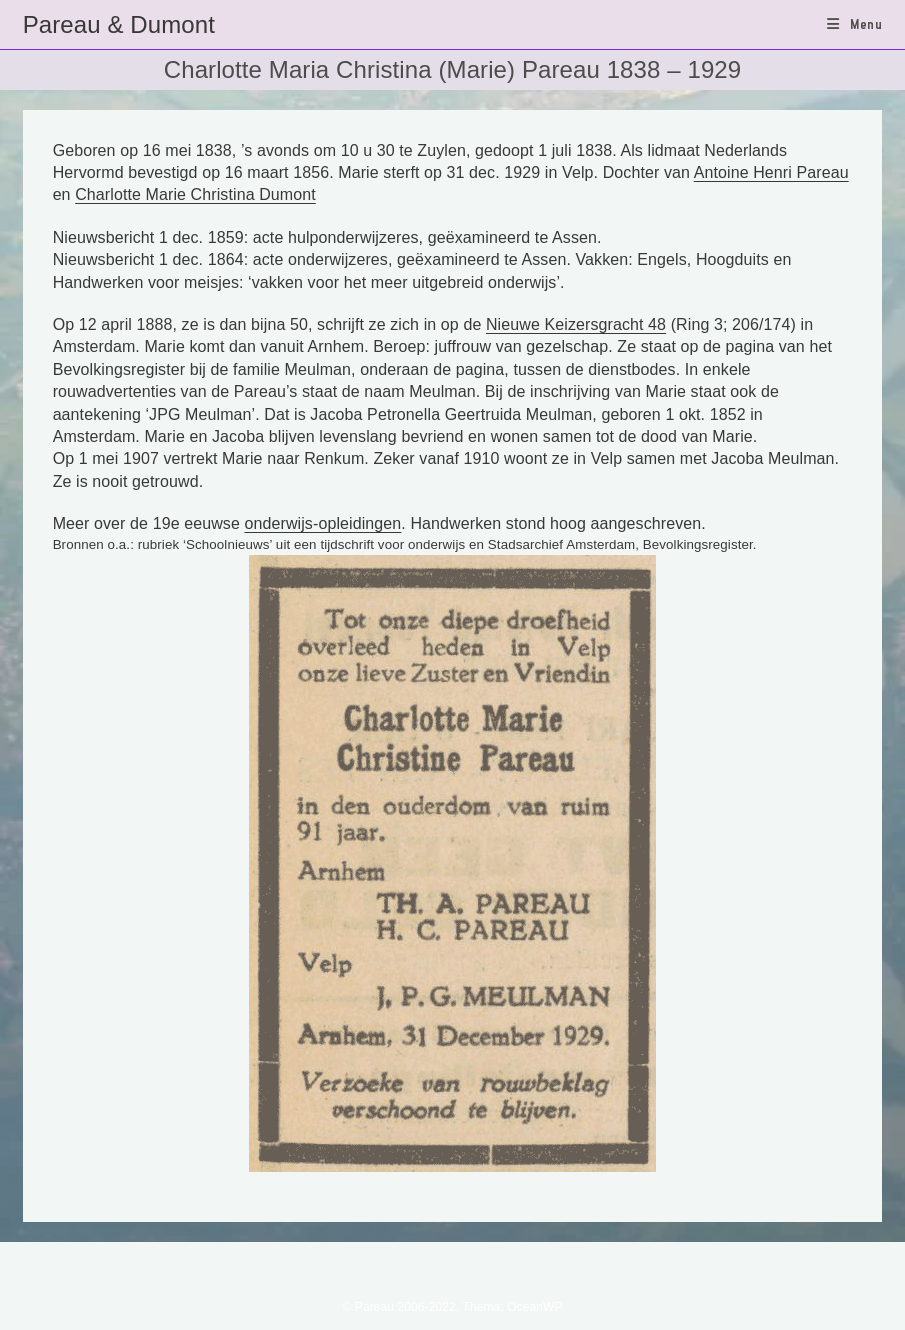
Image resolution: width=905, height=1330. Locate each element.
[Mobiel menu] (855, 24)
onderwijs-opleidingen (322, 523)
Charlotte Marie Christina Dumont (195, 194)
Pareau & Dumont (119, 24)
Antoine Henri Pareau (771, 172)
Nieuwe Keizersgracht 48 (576, 324)
